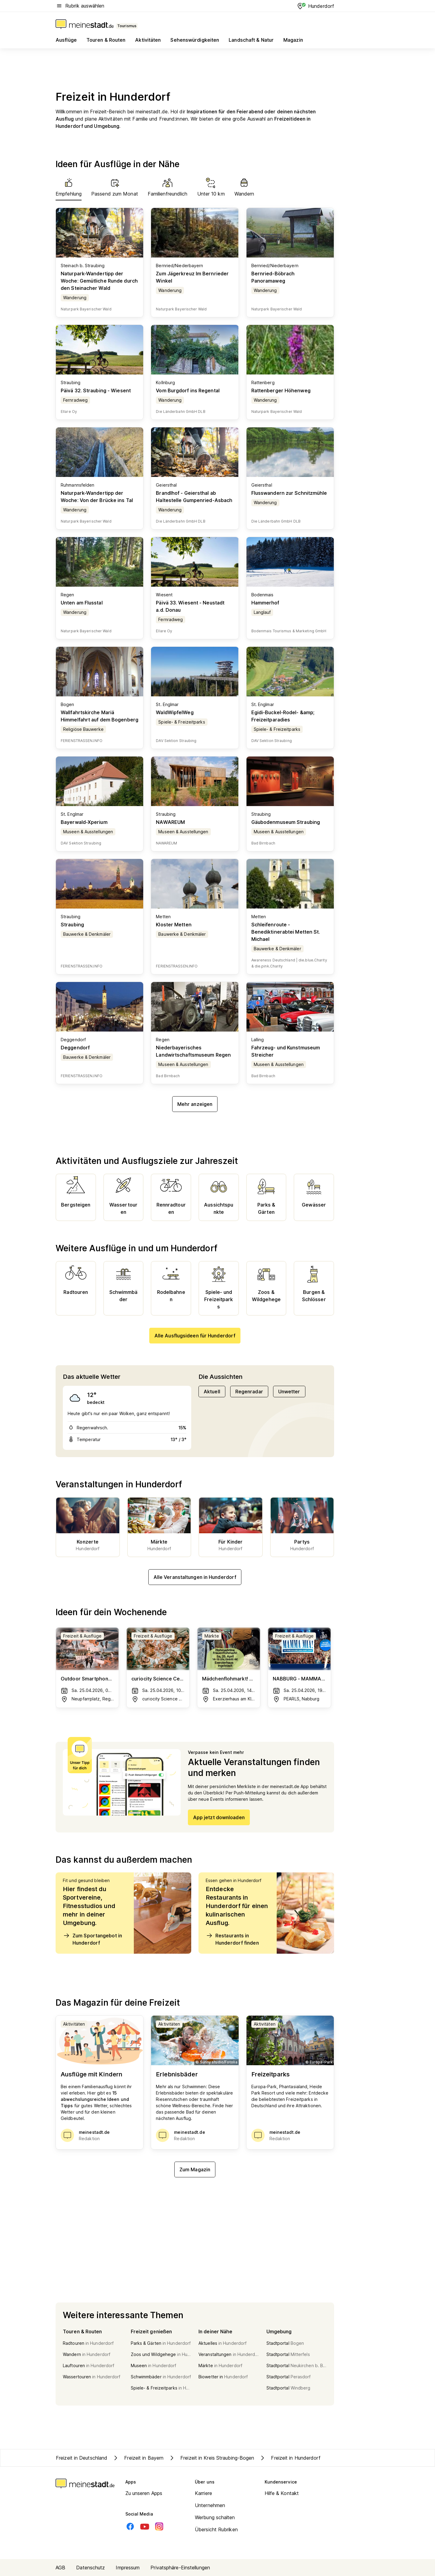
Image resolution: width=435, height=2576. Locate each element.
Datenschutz (90, 2568)
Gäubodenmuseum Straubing (285, 822)
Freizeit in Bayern (137, 2457)
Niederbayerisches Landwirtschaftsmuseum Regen (193, 1051)
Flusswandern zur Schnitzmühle (289, 493)
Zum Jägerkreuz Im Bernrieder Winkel (192, 277)
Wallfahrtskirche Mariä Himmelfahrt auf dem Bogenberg (99, 716)
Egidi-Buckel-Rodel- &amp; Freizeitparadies (283, 716)
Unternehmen (210, 2505)
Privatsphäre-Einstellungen (180, 2568)
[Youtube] (145, 2526)
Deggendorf (75, 1048)
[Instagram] (159, 2526)
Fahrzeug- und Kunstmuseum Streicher (285, 1051)
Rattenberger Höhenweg (281, 390)
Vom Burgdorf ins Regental (188, 390)
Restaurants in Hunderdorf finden (232, 1939)
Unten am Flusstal (82, 603)
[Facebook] (130, 2526)
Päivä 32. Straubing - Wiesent (96, 390)
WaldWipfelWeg (174, 712)
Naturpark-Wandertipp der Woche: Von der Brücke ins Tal (97, 496)
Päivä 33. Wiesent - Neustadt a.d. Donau (190, 606)
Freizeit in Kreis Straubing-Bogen (211, 2457)
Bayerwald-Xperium (84, 822)
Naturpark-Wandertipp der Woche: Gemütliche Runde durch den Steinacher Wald (99, 281)
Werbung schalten (215, 2517)
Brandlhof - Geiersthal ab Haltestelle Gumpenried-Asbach (194, 496)
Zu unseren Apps (144, 2493)
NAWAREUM (170, 822)
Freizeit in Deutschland (81, 2458)
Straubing (72, 925)
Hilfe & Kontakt (282, 2493)
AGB (60, 2568)
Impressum (128, 2568)
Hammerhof (265, 603)
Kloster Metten (173, 925)
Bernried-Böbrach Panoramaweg (273, 277)
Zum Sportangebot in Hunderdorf (92, 1939)
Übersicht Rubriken (216, 2529)
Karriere (203, 2493)
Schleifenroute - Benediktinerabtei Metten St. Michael (285, 932)
